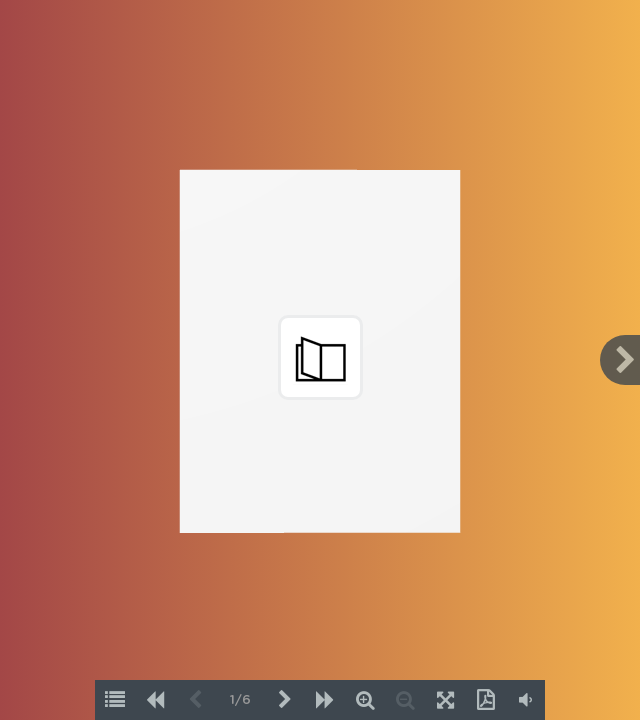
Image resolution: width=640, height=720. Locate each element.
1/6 (240, 700)
